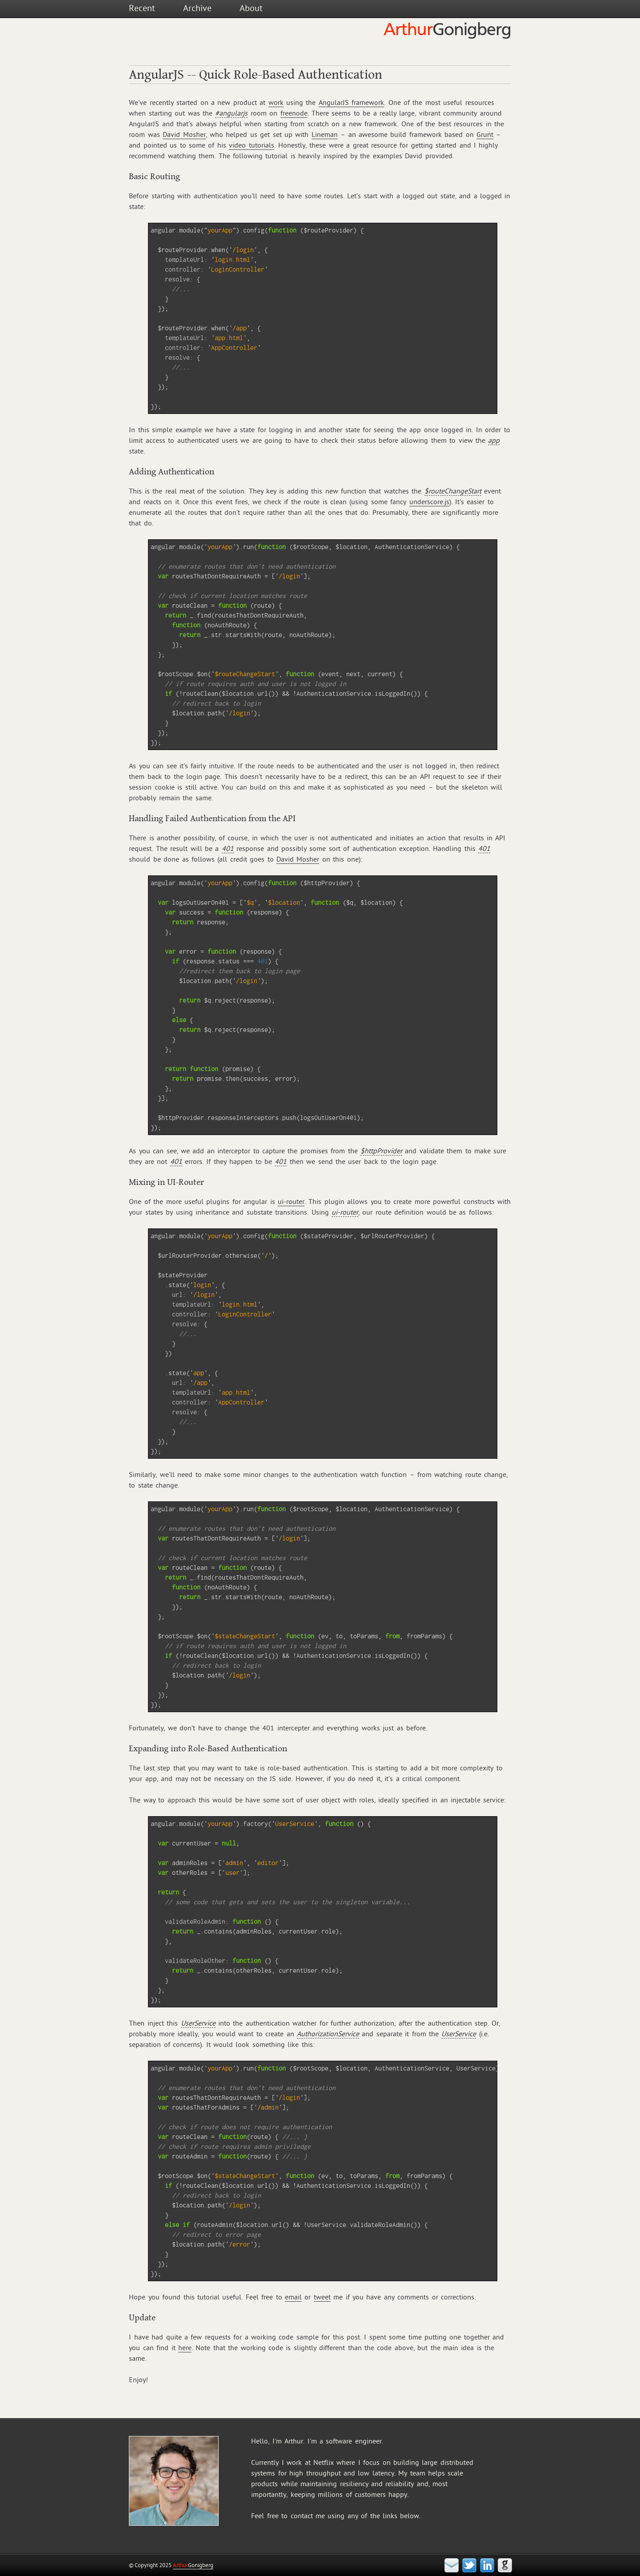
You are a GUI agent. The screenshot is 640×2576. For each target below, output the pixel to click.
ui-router (291, 1202)
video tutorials (251, 145)
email (293, 2297)
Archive (197, 8)
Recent (142, 8)
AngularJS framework (351, 103)
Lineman (325, 135)
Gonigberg (193, 2565)
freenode (294, 113)
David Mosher (184, 135)
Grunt (484, 135)
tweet (322, 2297)
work (276, 103)
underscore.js (429, 502)
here (185, 2348)
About (251, 8)
